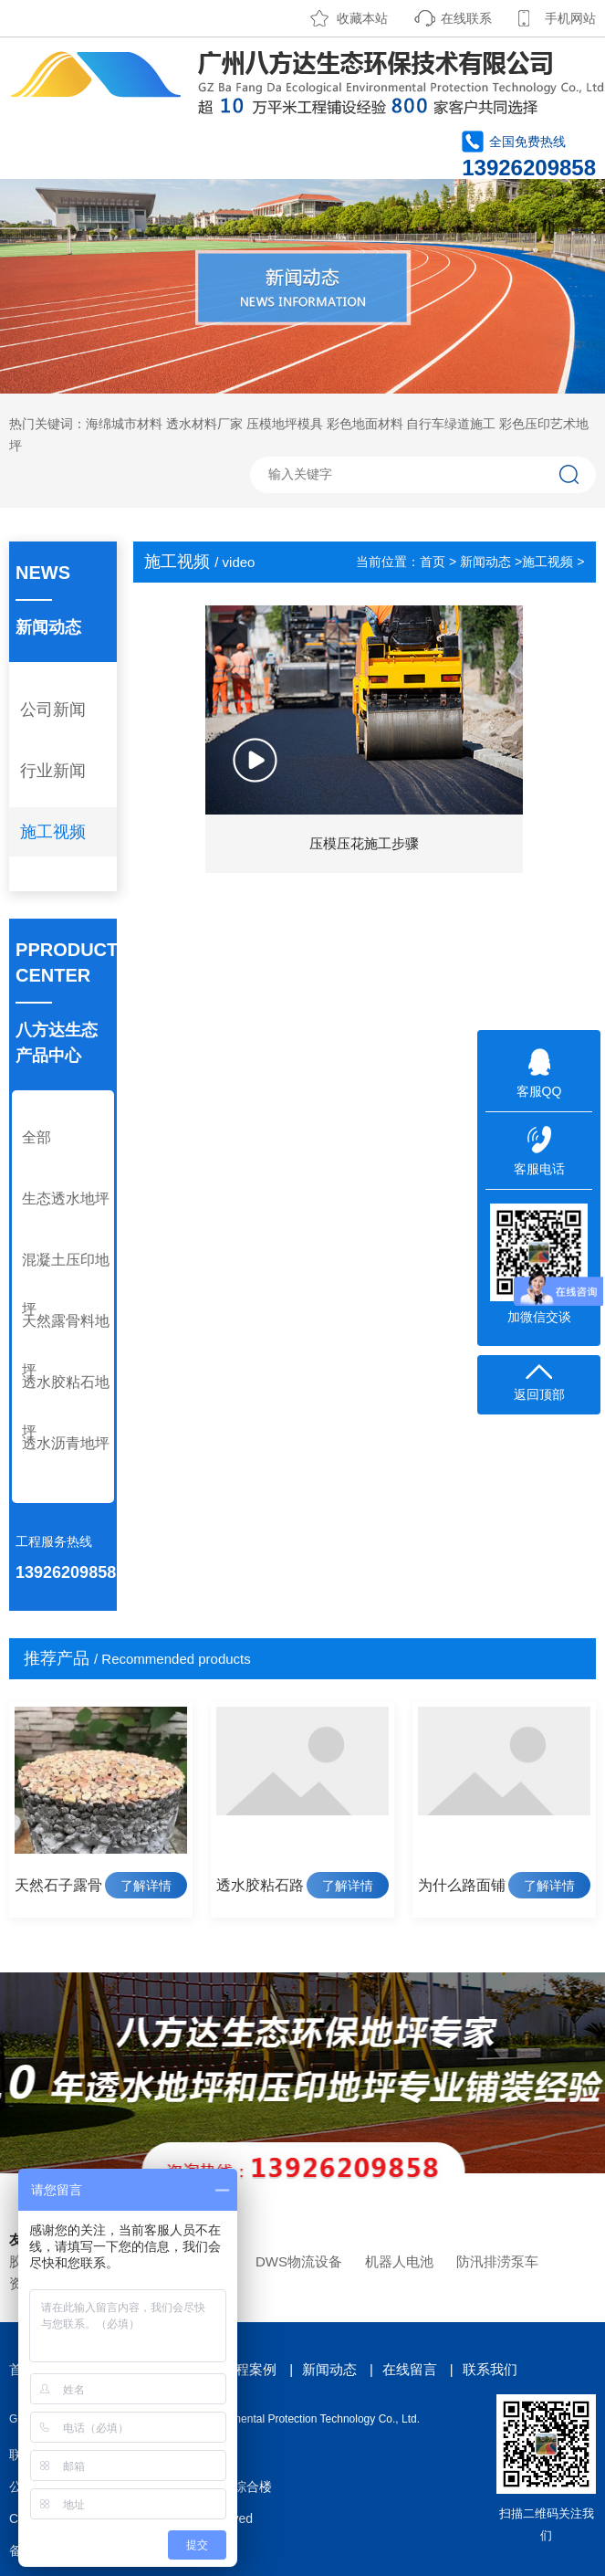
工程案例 (249, 2369)
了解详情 (146, 1885)
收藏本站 (362, 18)
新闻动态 (485, 561)
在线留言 (409, 2369)
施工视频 (53, 832)
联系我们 (490, 2369)
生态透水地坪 (66, 1198)
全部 (36, 1137)
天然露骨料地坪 (66, 1345)
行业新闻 (53, 771)
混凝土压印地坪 (66, 1284)
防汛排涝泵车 (497, 2261)
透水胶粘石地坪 (66, 1406)
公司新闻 (53, 709)
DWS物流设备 (299, 2261)
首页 (432, 561)
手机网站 (570, 18)
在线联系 (466, 18)
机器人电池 (399, 2261)
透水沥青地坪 (66, 1443)
